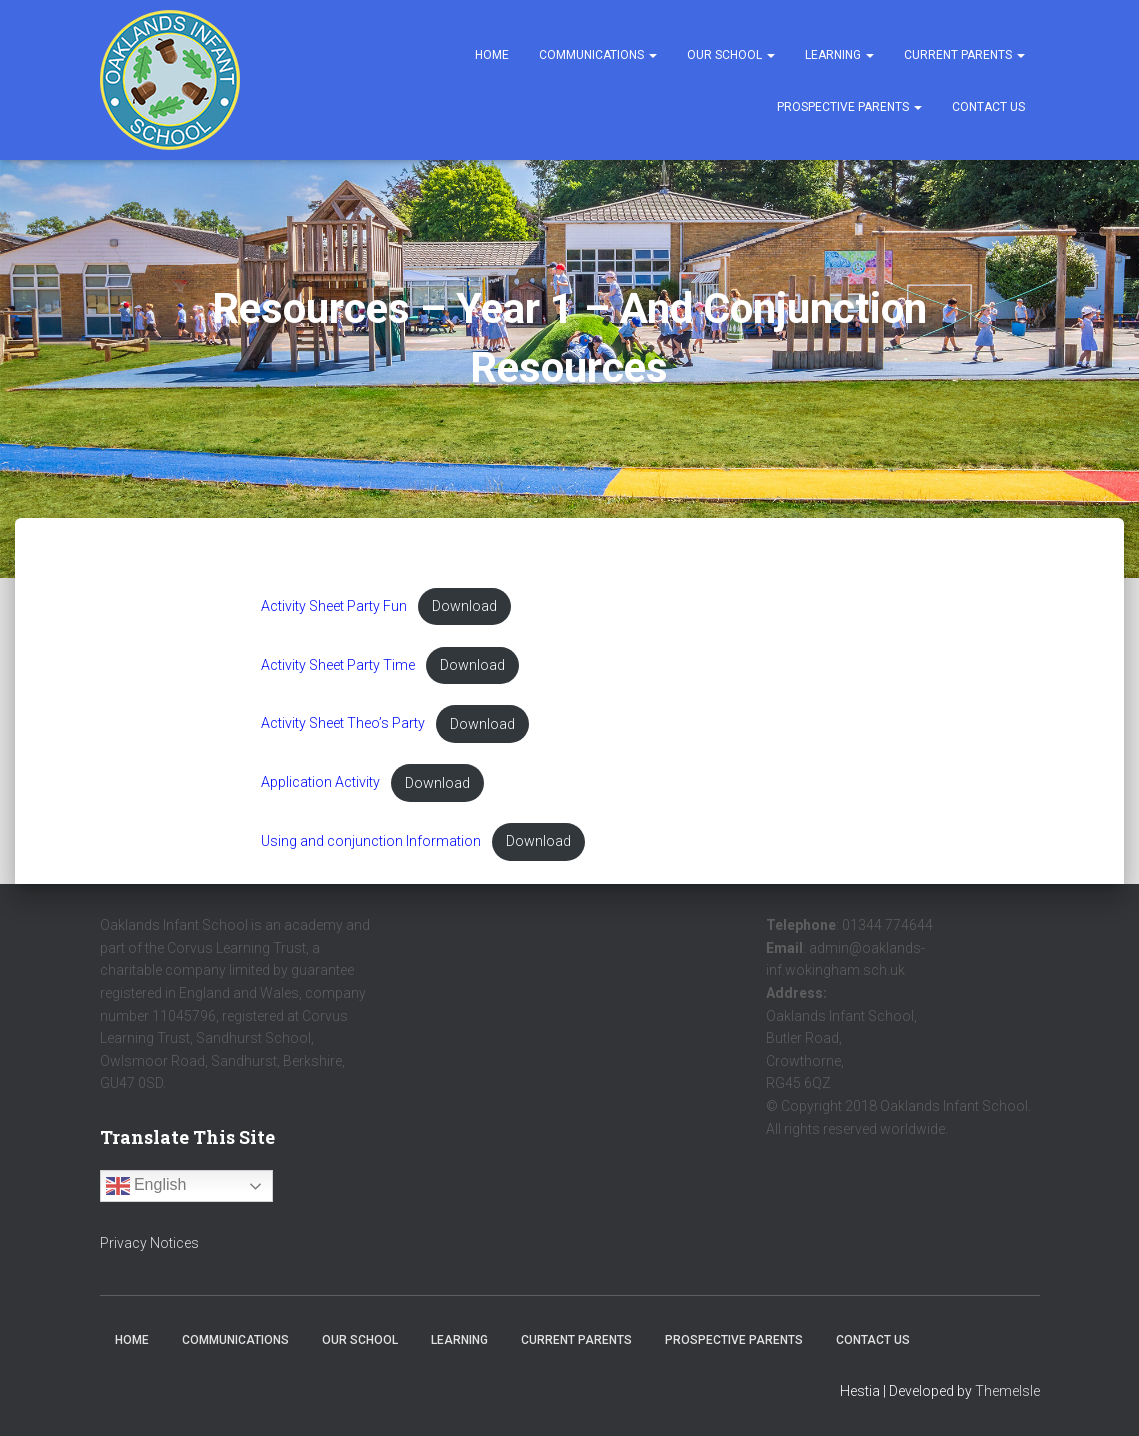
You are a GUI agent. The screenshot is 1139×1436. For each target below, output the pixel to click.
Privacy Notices (149, 1243)
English (146, 1186)
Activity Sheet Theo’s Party (344, 724)
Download (467, 606)
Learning (839, 55)
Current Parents (964, 55)
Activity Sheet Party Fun (335, 606)
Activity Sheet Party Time (339, 665)
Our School (731, 55)
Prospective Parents (849, 107)
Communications (598, 55)
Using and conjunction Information (372, 843)
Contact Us (988, 107)
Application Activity (321, 784)
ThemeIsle (1007, 1391)
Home (492, 55)
